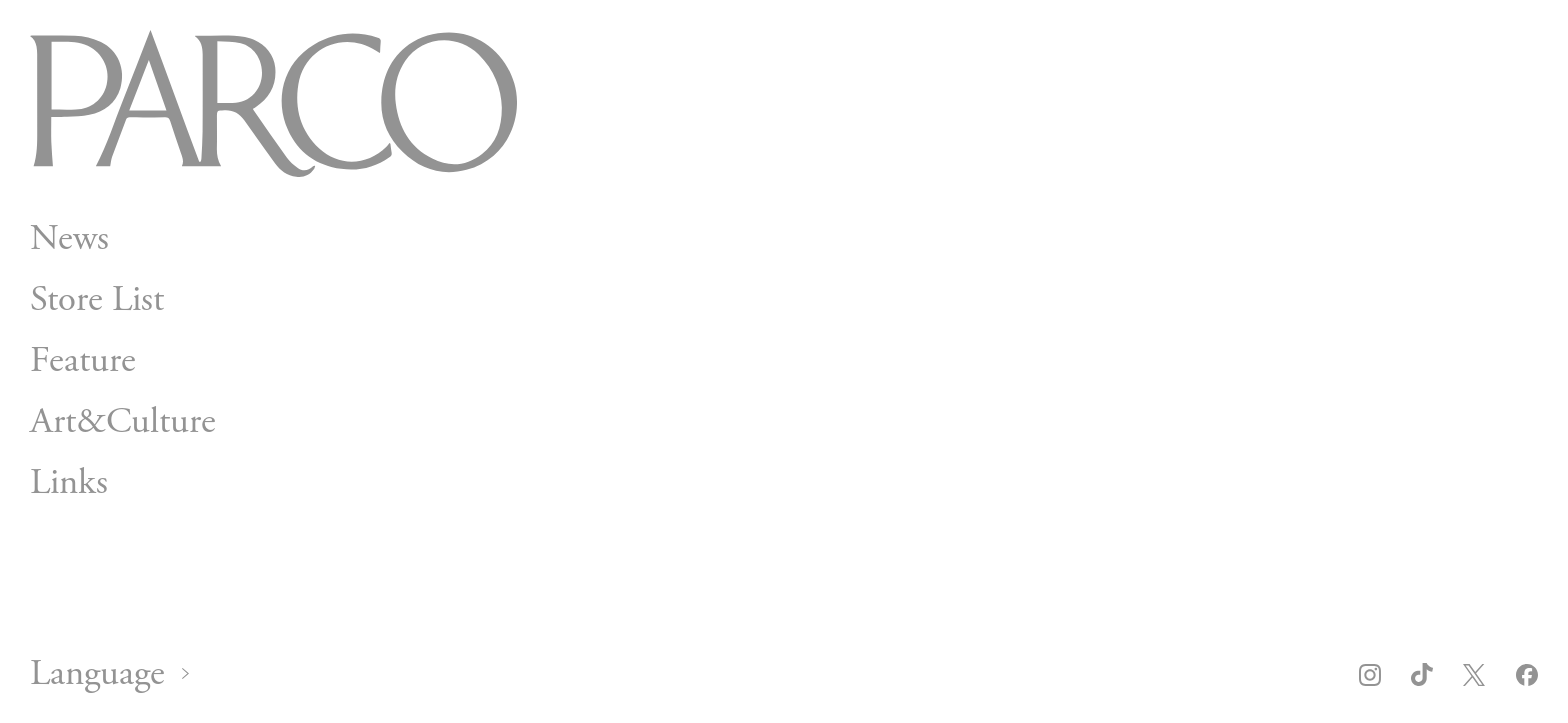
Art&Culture (123, 421)
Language (97, 674)
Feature (83, 360)
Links (69, 482)
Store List (97, 299)
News (69, 238)
